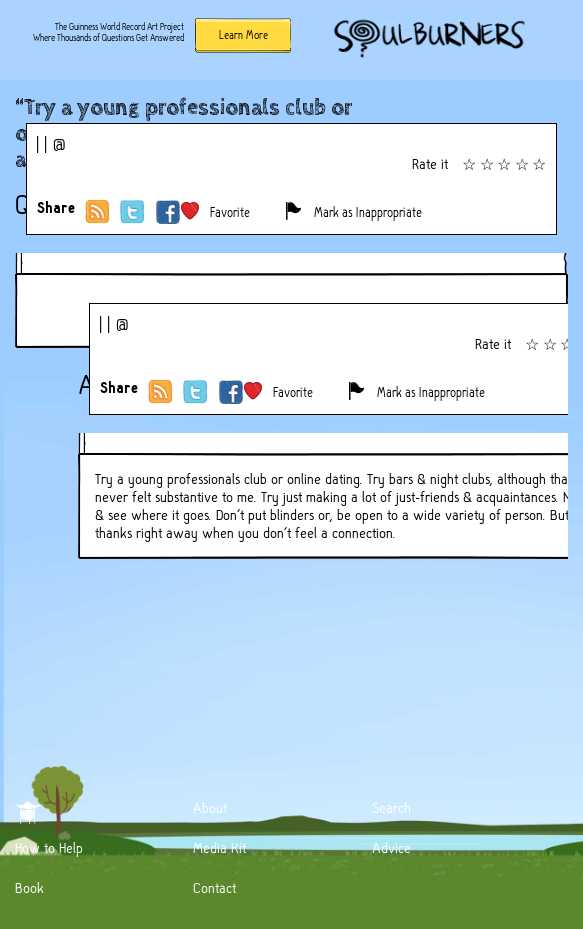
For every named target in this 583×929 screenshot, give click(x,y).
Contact (214, 888)
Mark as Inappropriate (368, 212)
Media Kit (219, 848)
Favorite (230, 212)
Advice (391, 848)
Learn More (243, 35)
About (210, 808)
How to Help (49, 848)
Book (29, 888)
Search (391, 808)
